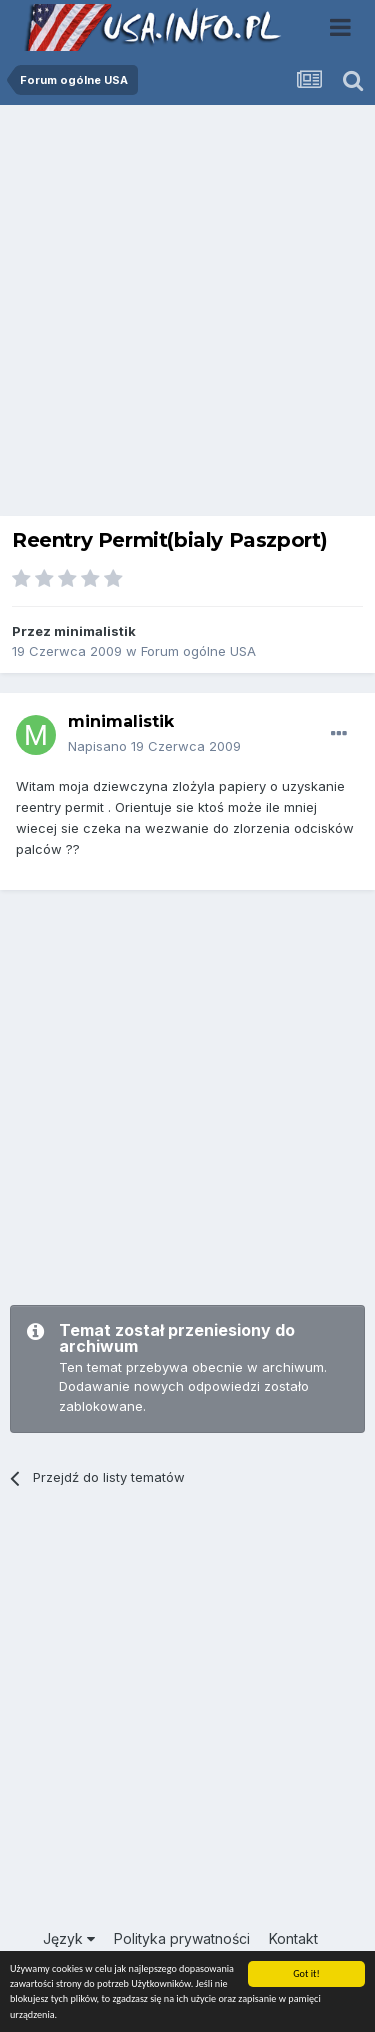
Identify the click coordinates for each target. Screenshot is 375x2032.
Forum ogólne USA (198, 651)
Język (69, 1938)
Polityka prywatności (182, 1938)
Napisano (154, 746)
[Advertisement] (187, 315)
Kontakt (293, 1938)
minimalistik (95, 631)
